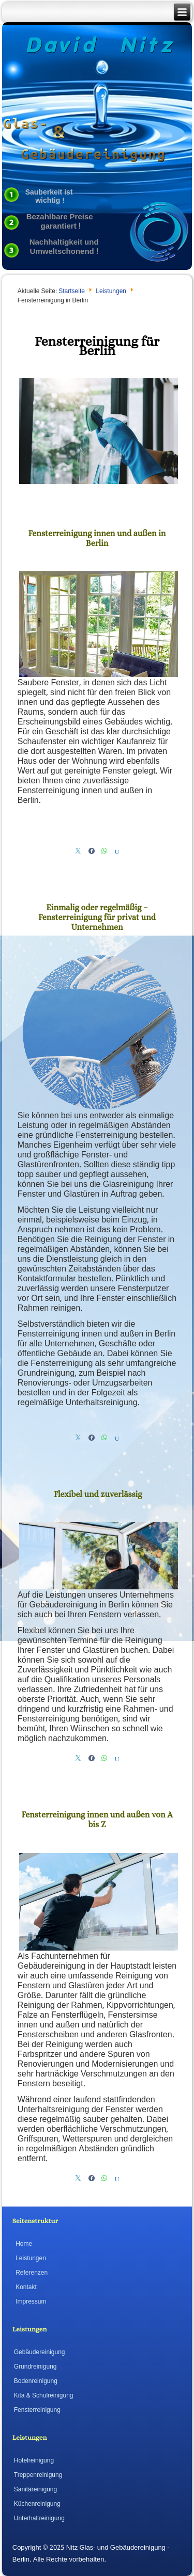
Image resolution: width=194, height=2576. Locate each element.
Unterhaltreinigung (39, 2519)
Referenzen (32, 2273)
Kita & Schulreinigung (43, 2396)
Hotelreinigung (34, 2461)
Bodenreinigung (35, 2381)
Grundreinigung (35, 2367)
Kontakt (26, 2287)
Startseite (71, 291)
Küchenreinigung (37, 2504)
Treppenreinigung (38, 2475)
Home (24, 2244)
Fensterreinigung (37, 2410)
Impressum (31, 2302)
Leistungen (111, 291)
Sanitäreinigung (35, 2490)
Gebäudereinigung (39, 2352)
